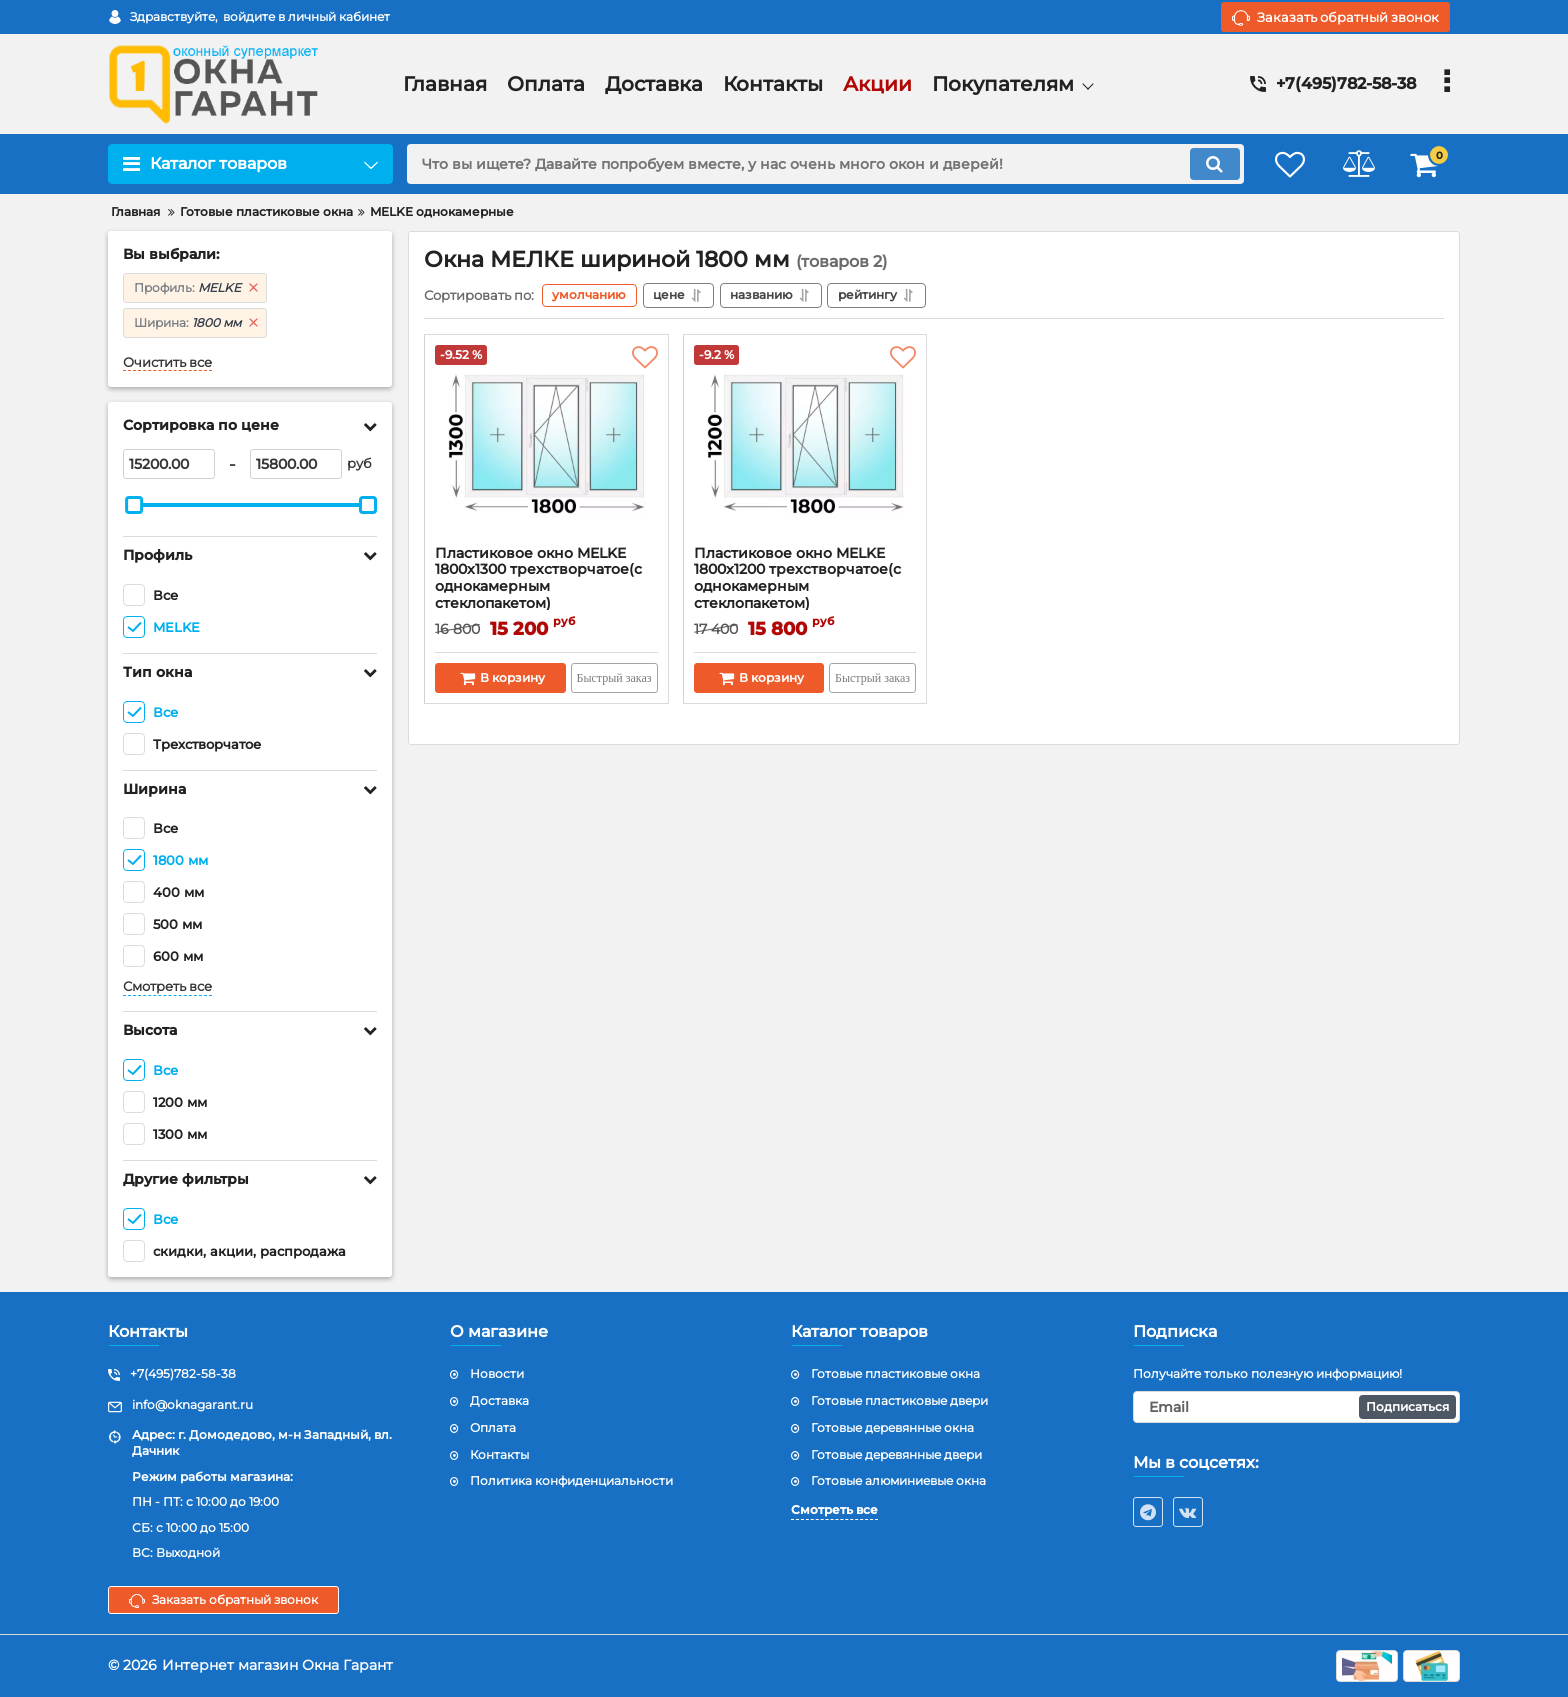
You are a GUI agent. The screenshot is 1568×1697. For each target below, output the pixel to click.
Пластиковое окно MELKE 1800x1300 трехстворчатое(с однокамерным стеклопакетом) (546, 587)
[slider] (134, 505)
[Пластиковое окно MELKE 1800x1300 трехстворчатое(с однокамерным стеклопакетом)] (546, 445)
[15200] (169, 464)
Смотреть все (167, 986)
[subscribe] (1297, 1407)
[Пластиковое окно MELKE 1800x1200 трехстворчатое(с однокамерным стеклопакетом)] (805, 445)
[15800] (296, 464)
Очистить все (167, 362)
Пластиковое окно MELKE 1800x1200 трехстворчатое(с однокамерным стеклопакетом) (805, 587)
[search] (821, 164)
